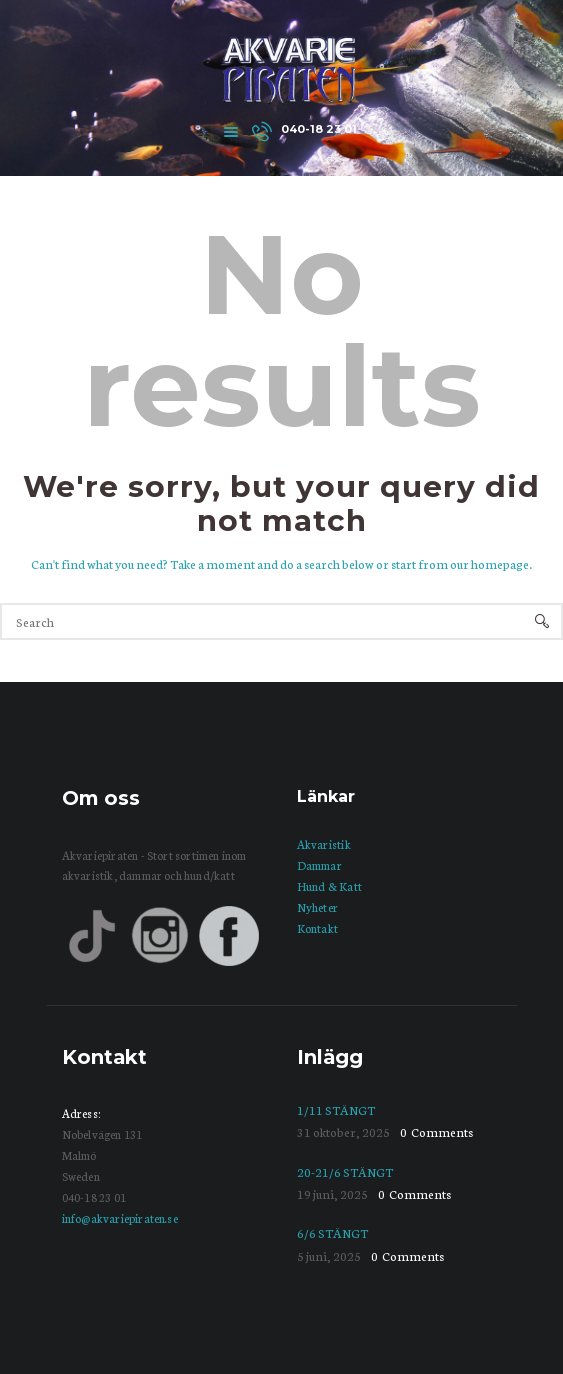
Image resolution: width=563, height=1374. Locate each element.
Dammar (319, 865)
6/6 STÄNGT (332, 1232)
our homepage (489, 563)
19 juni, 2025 (332, 1193)
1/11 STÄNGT (336, 1109)
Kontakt (318, 928)
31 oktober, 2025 (343, 1131)
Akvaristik (324, 844)
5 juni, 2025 (329, 1255)
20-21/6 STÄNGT (345, 1171)
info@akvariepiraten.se (120, 1218)
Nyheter (318, 907)
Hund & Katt (330, 886)
